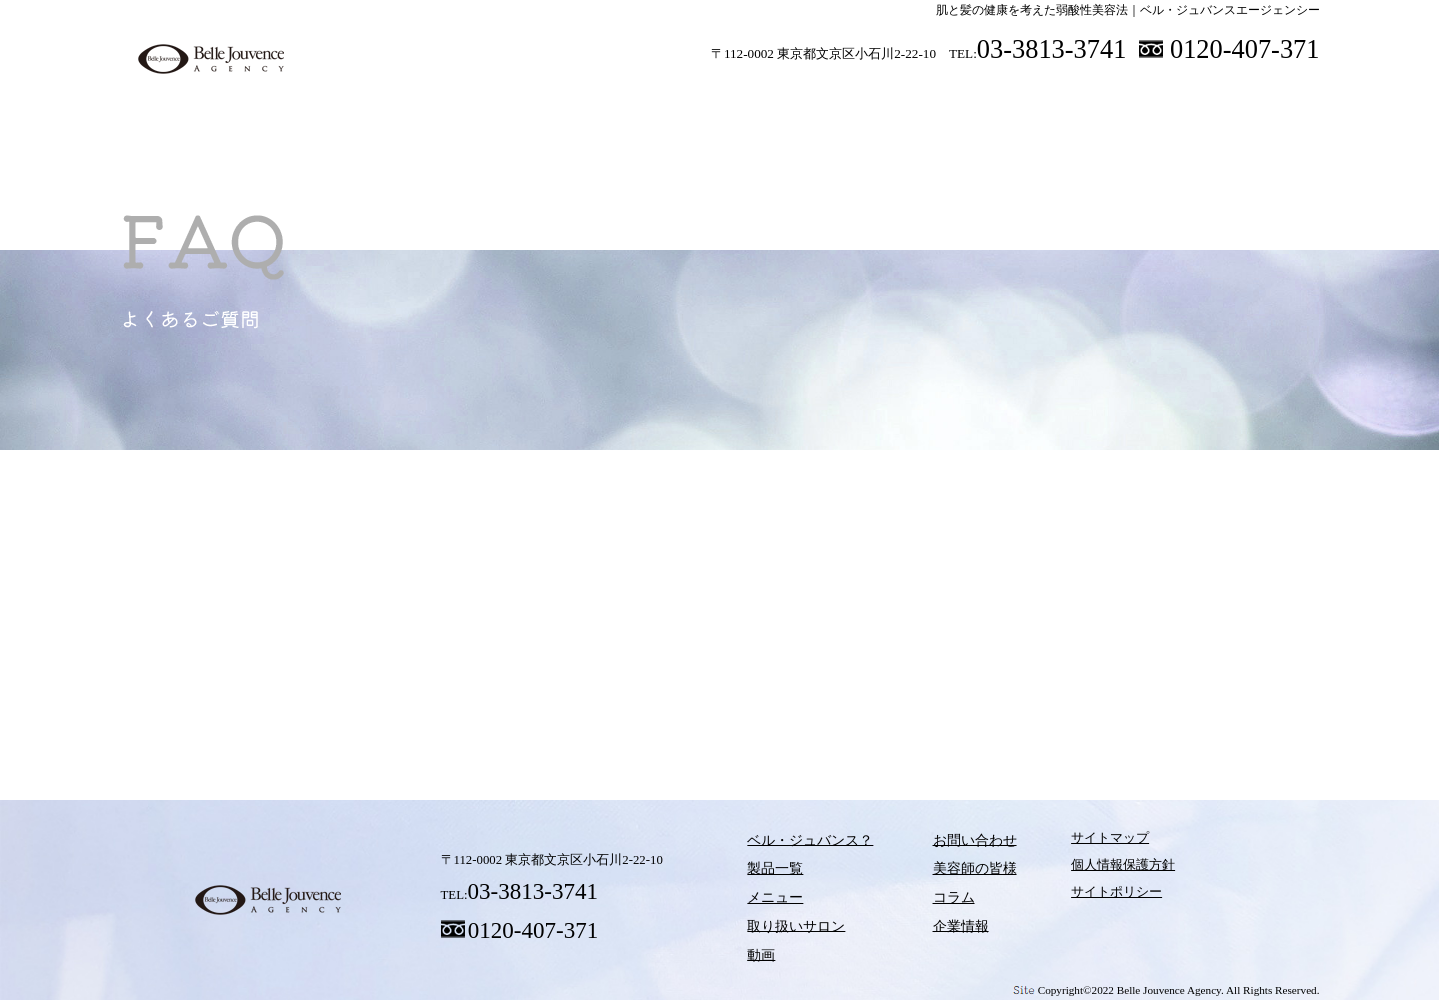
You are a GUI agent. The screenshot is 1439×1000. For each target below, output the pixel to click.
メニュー (645, 99)
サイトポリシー (1083, 897)
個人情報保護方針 (1090, 870)
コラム (980, 700)
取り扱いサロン (775, 99)
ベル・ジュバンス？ (385, 99)
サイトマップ (1077, 843)
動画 (905, 99)
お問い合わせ (949, 843)
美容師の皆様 (1090, 99)
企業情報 (936, 923)
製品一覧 (515, 99)
